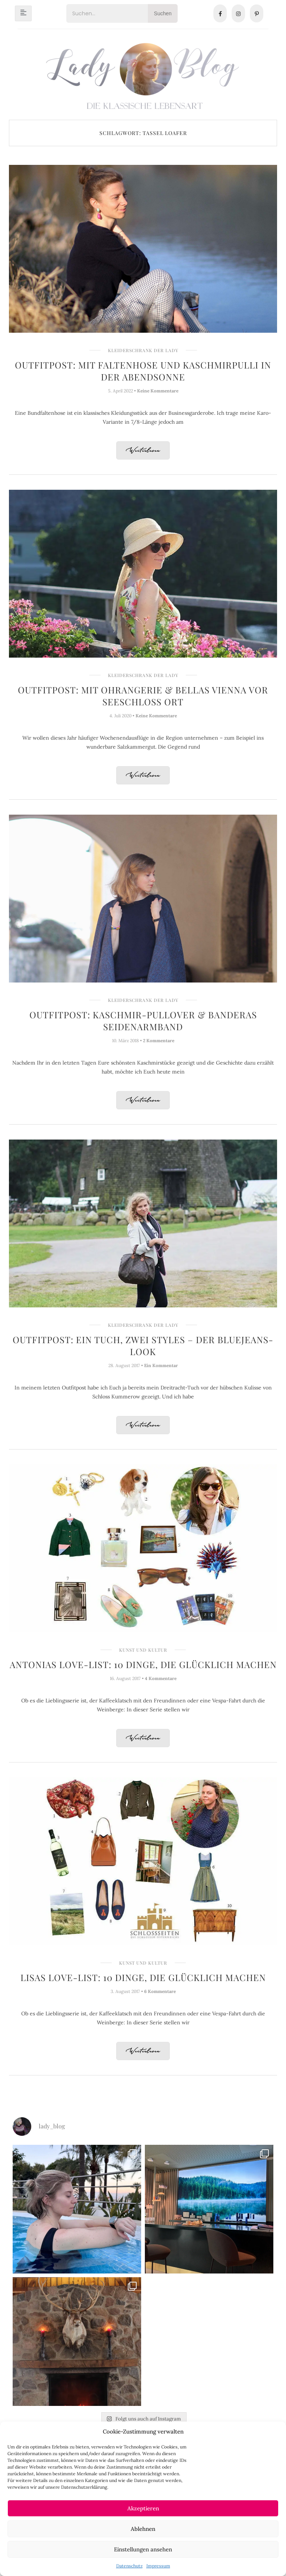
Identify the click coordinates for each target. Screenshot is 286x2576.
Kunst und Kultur (143, 1650)
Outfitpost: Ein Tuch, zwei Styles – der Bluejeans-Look (143, 1345)
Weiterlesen (143, 450)
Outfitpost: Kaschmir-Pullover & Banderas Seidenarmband (143, 1020)
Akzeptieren (143, 2508)
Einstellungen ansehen (143, 2549)
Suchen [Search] (162, 13)
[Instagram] (238, 13)
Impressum (158, 2566)
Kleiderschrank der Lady (143, 350)
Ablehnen (143, 2528)
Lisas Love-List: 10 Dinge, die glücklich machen (143, 1977)
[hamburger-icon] (23, 13)
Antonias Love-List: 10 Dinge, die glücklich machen (143, 1664)
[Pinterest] (256, 13)
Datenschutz (129, 2566)
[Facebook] (220, 13)
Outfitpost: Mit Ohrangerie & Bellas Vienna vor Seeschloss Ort (143, 696)
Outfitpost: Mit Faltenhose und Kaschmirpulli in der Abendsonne (143, 371)
